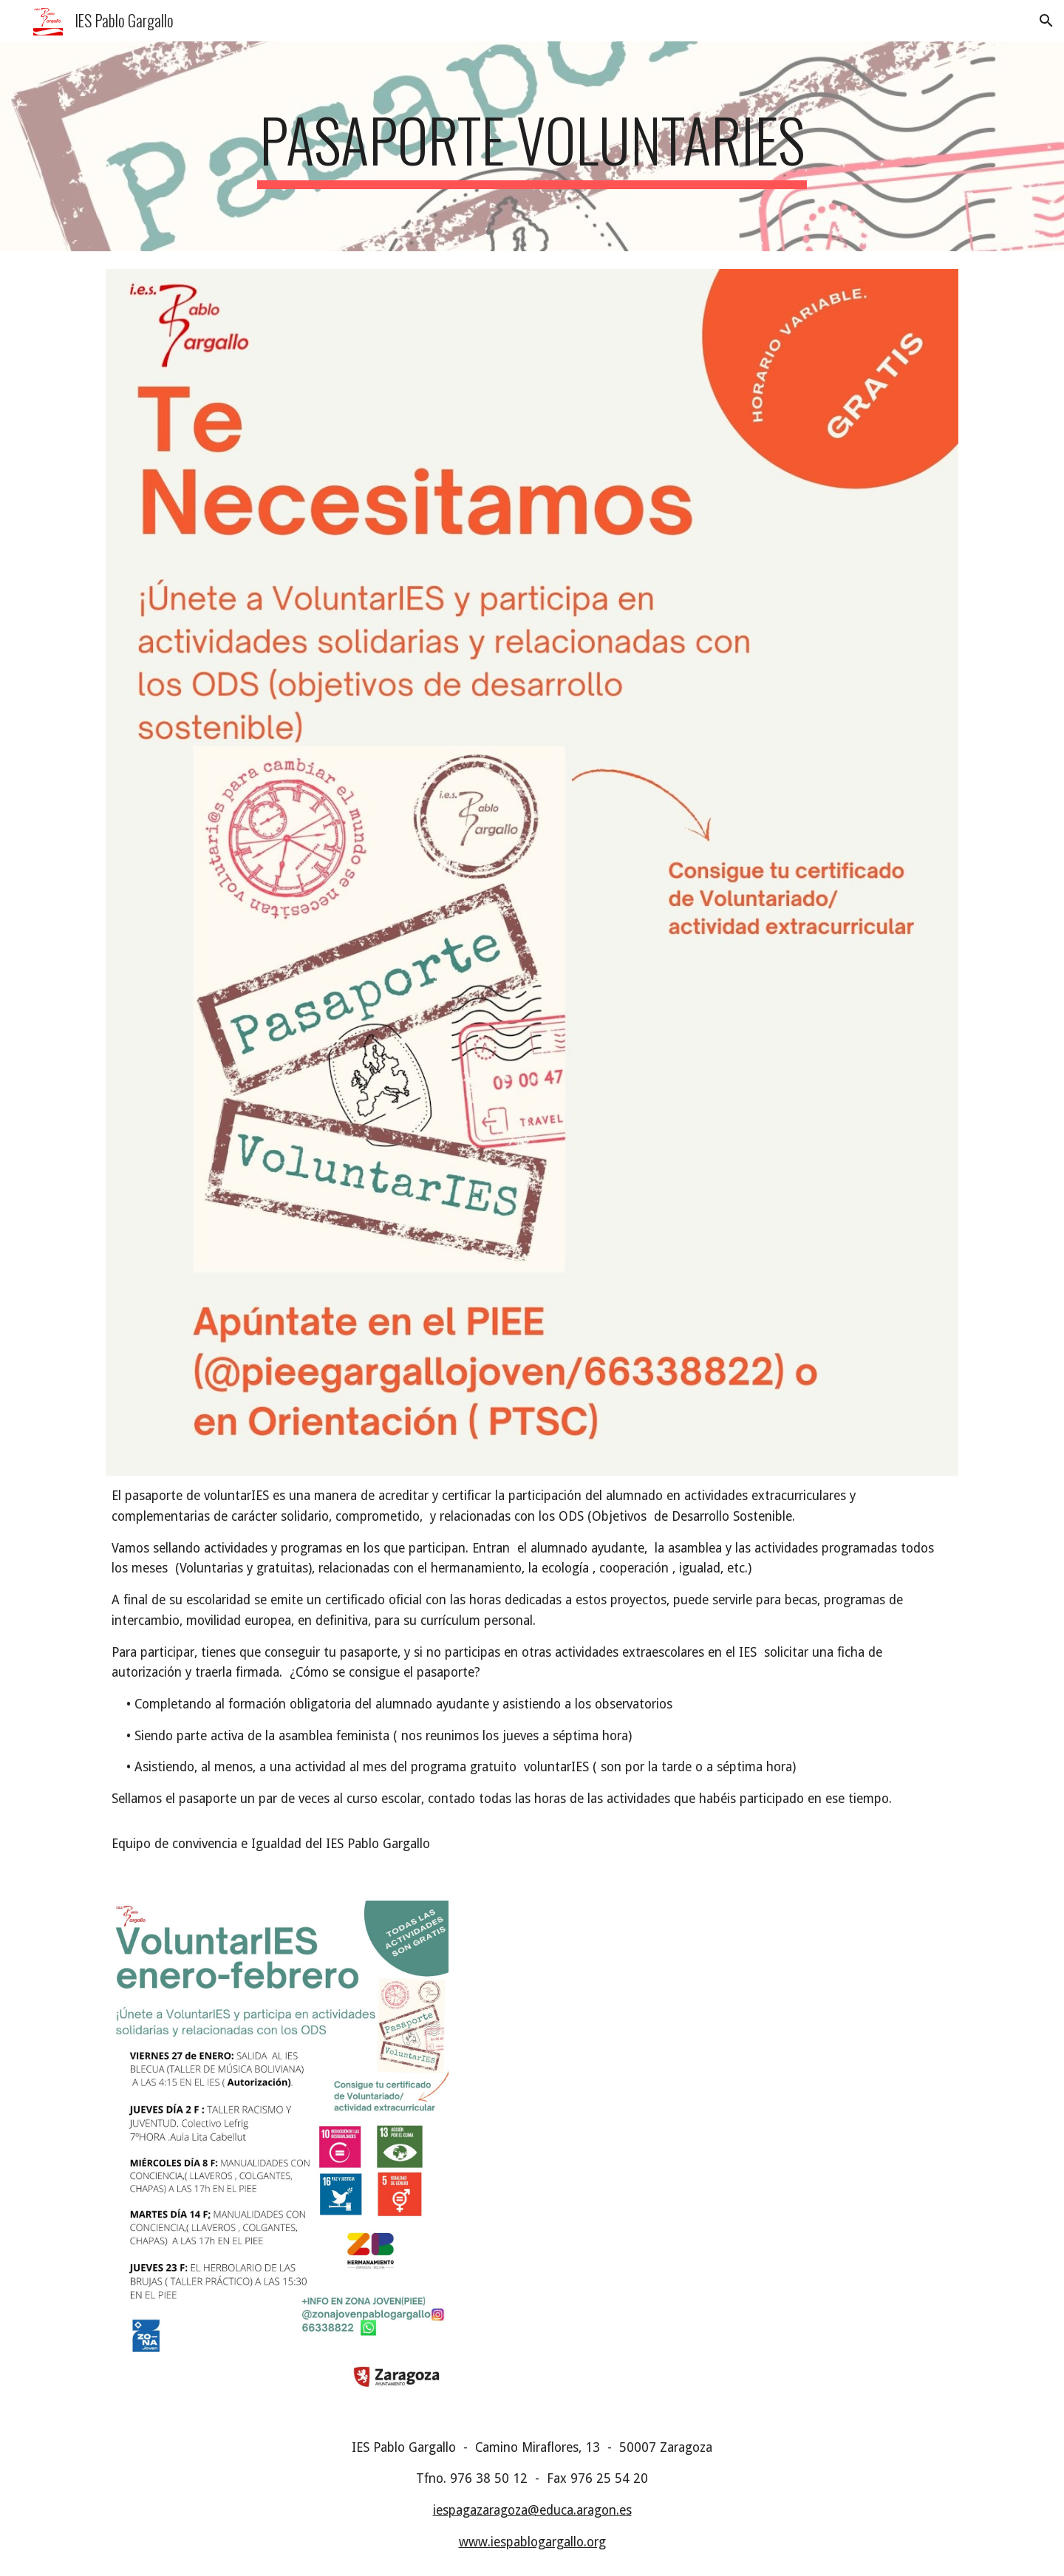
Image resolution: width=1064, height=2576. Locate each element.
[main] (532, 146)
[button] (1046, 20)
